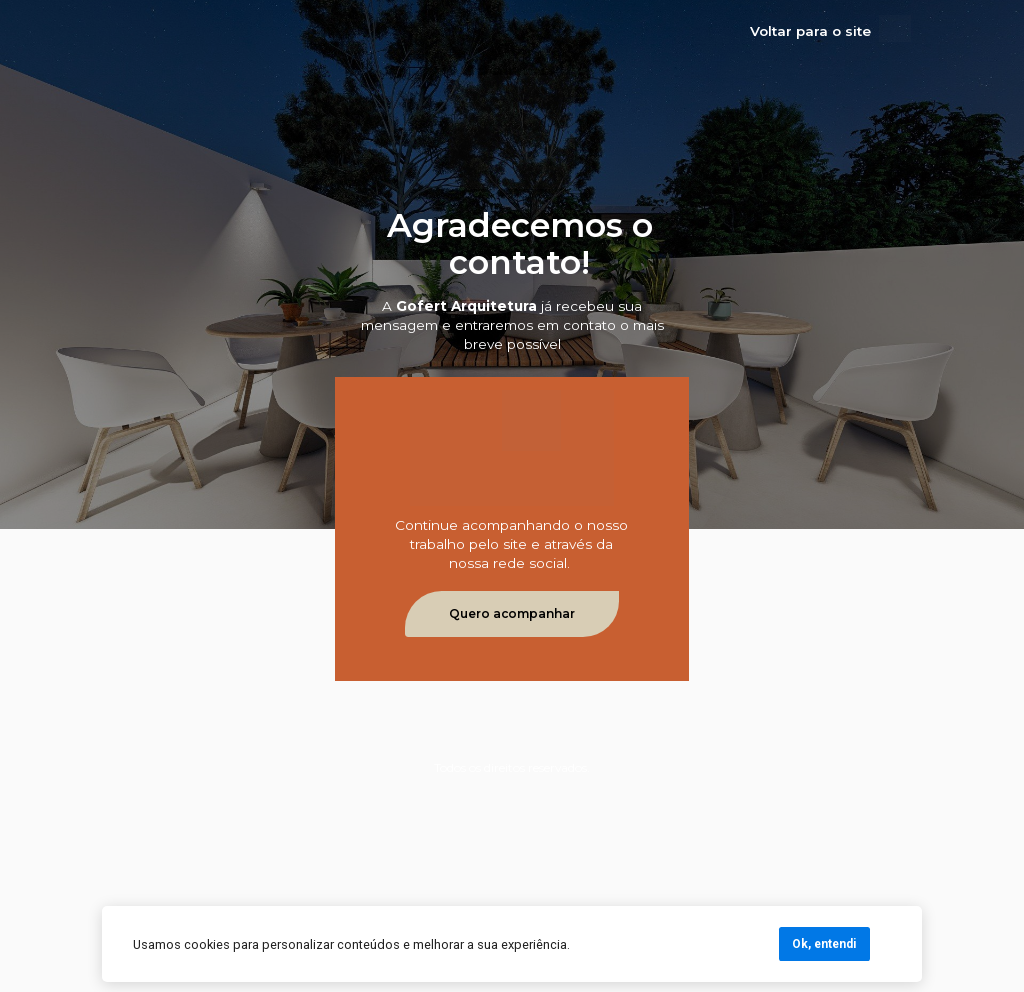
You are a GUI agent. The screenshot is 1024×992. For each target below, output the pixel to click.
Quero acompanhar (512, 613)
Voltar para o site (810, 31)
